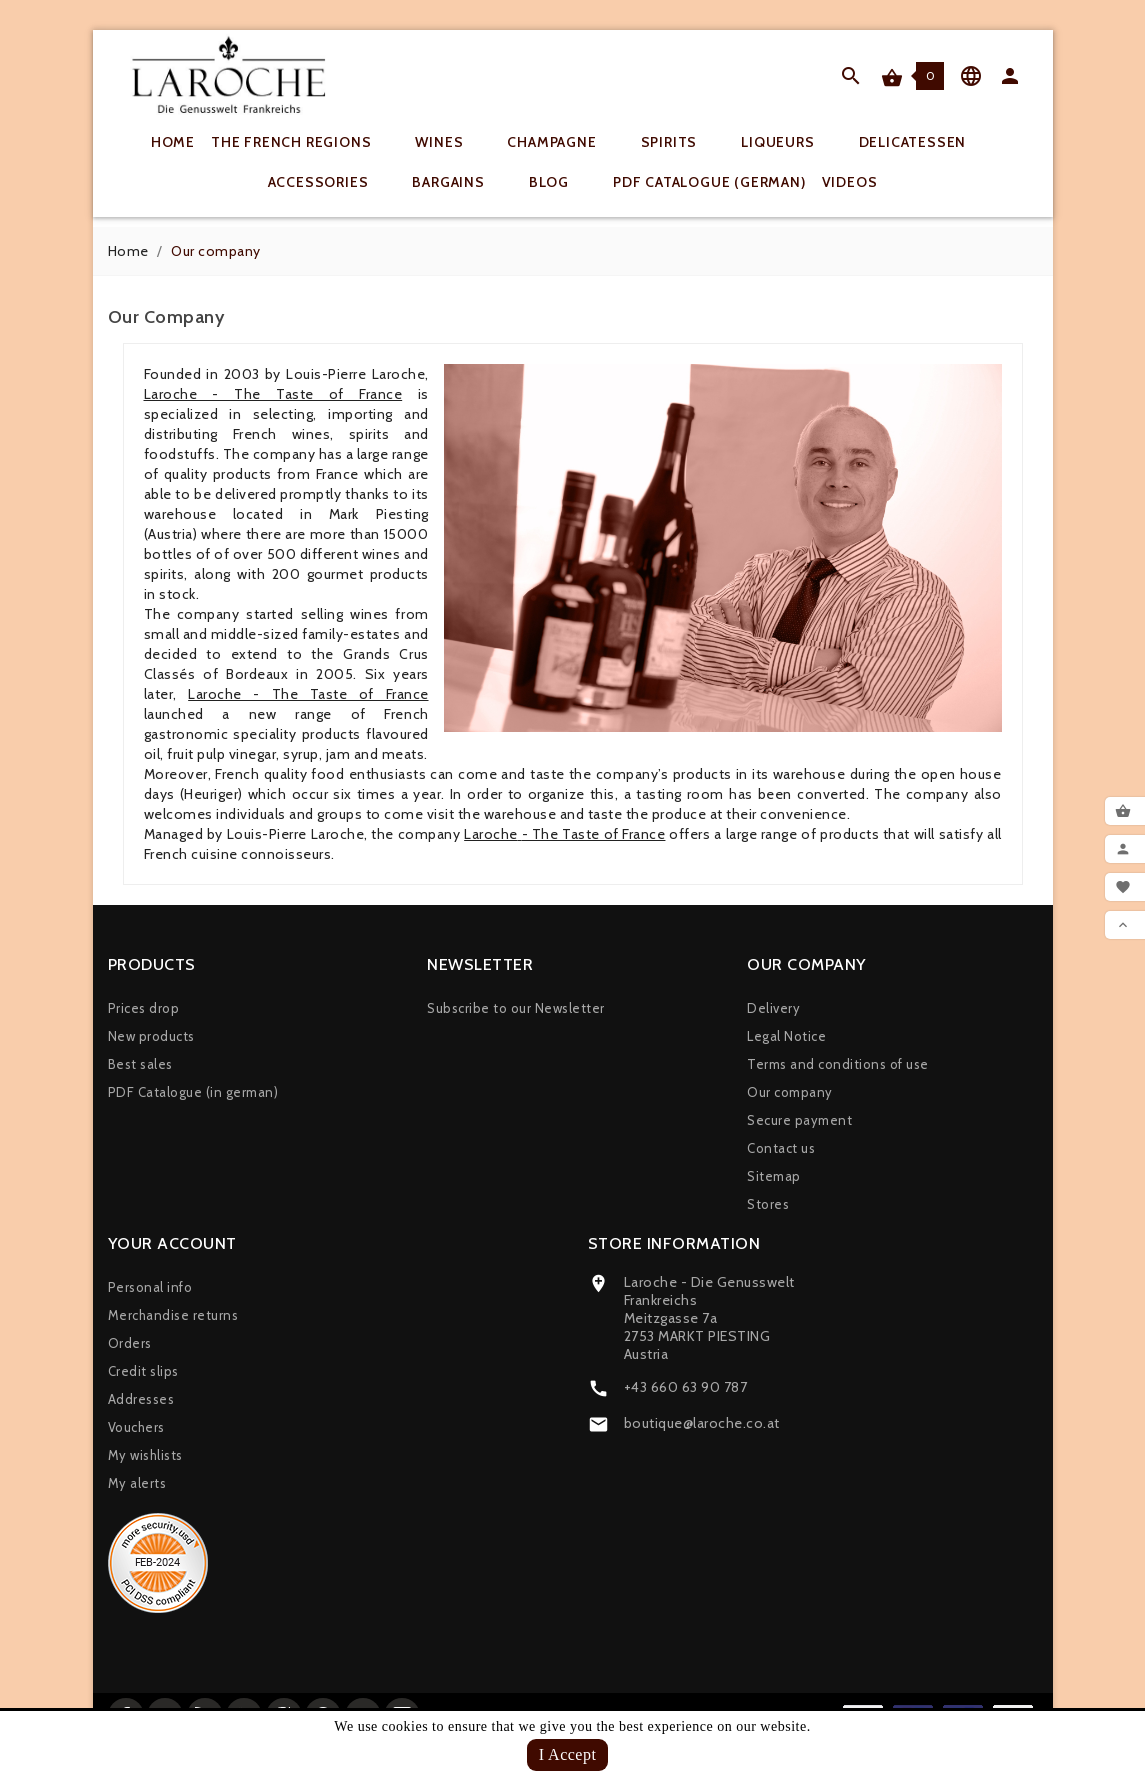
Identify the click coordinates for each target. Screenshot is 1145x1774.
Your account (172, 1243)
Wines (452, 142)
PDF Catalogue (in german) (193, 1092)
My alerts (137, 1483)
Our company (790, 1092)
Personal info (150, 1287)
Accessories (331, 182)
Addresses (141, 1399)
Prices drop (144, 1008)
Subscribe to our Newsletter (516, 1008)
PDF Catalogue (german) (709, 182)
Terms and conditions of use (838, 1064)
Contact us (781, 1148)
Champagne (564, 142)
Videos (850, 182)
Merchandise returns (173, 1315)
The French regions (304, 142)
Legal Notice (786, 1036)
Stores (768, 1204)
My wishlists (145, 1455)
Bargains (461, 182)
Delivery (773, 1008)
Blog (562, 182)
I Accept (568, 1754)
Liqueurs (790, 142)
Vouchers (136, 1427)
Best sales (140, 1064)
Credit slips (143, 1371)
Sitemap (774, 1176)
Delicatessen (926, 142)
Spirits (682, 142)
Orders (130, 1343)
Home (173, 142)
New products (151, 1036)
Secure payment (799, 1120)
